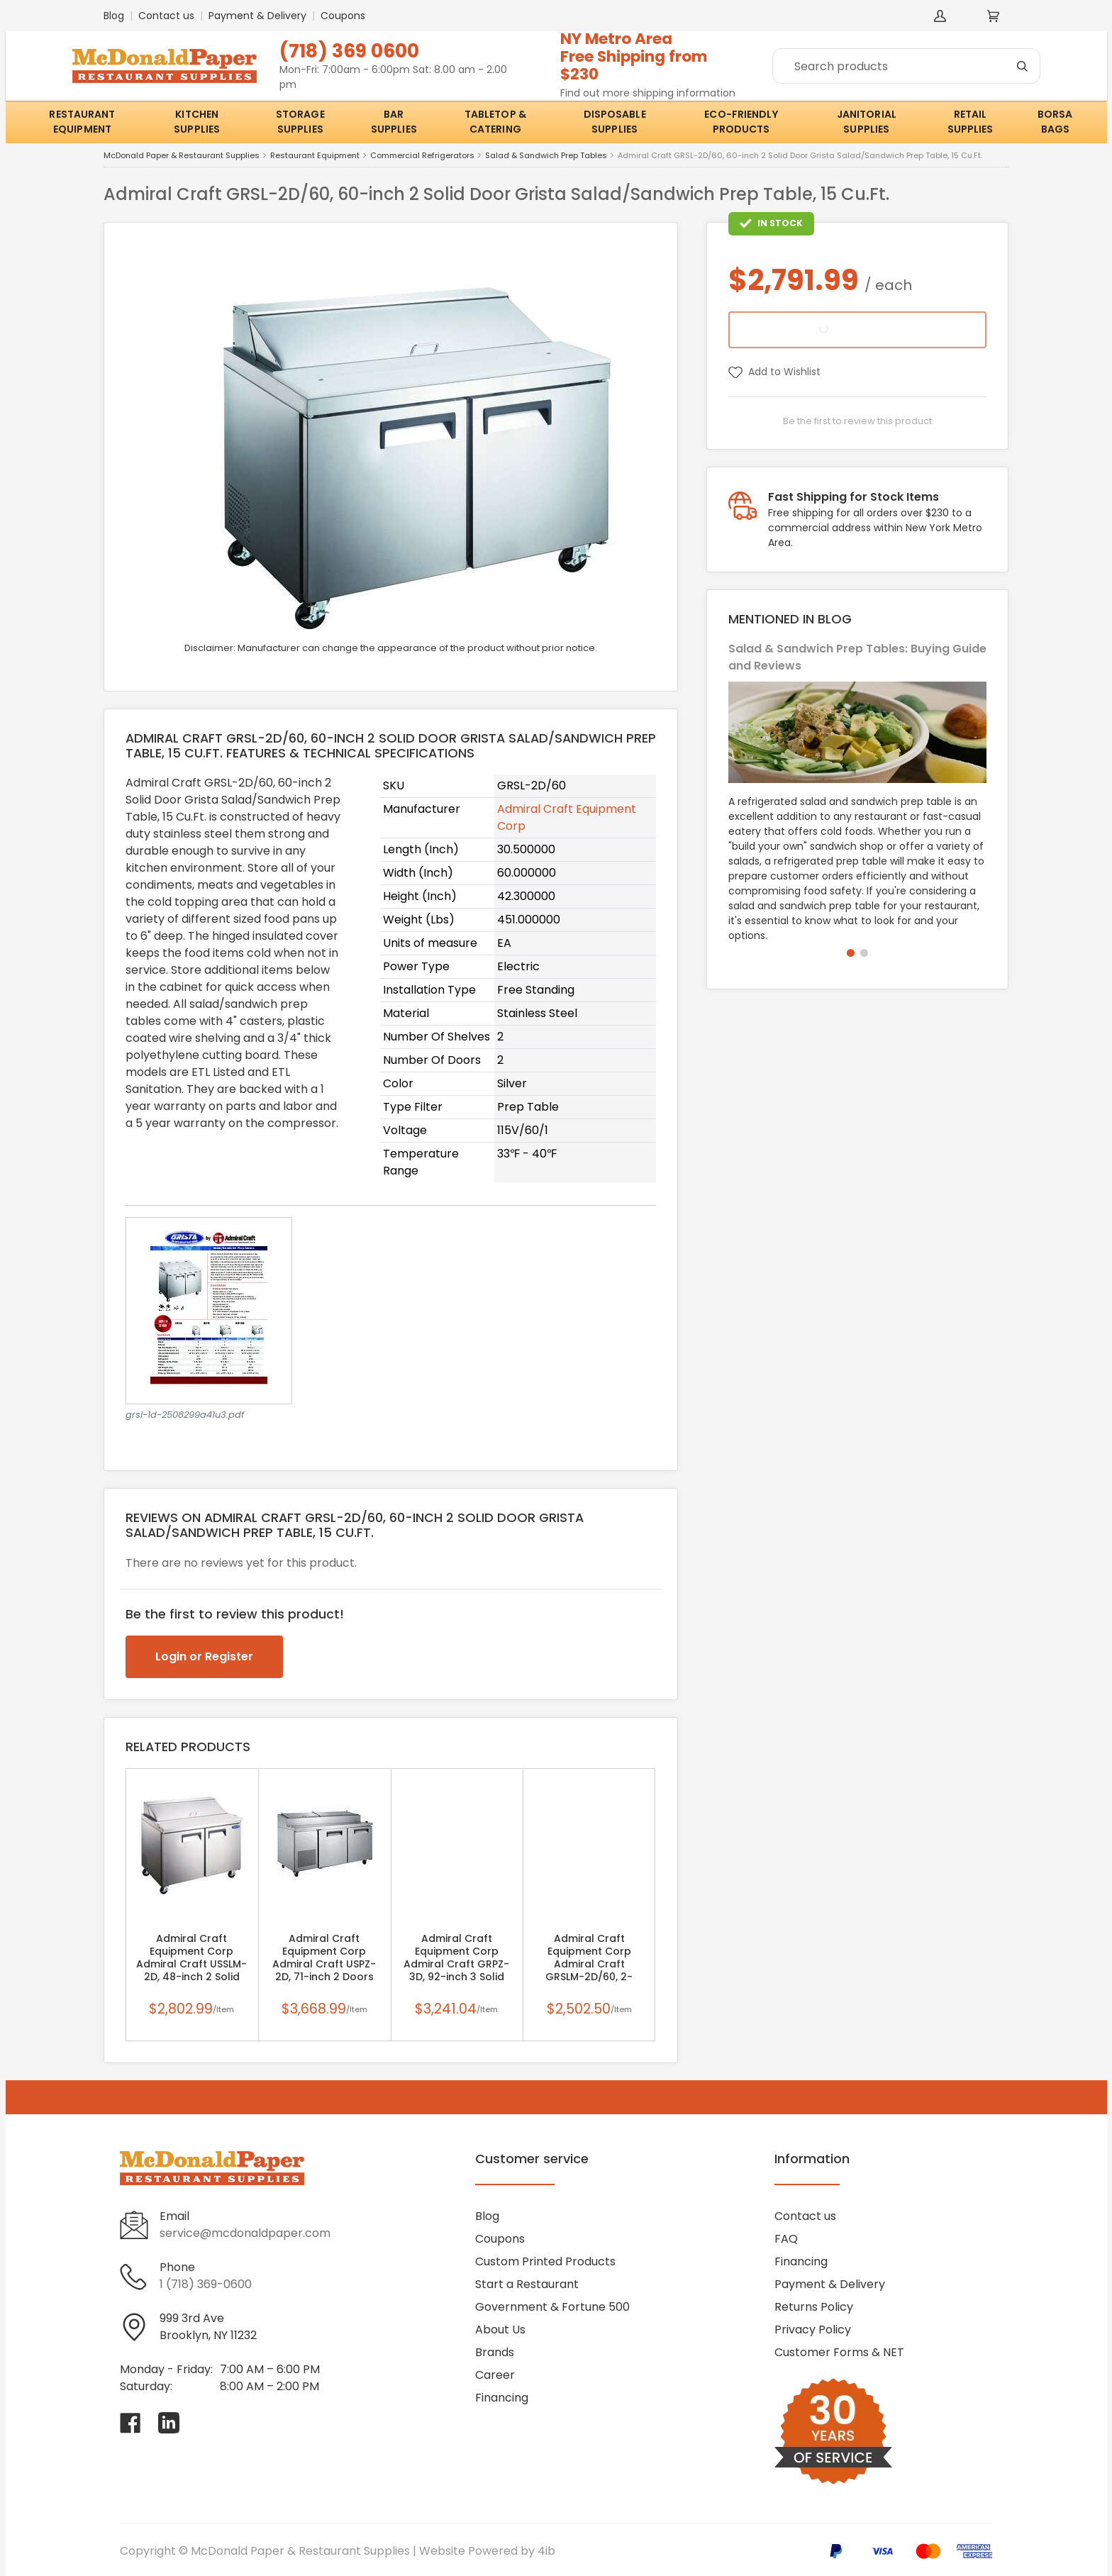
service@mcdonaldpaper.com (245, 2233)
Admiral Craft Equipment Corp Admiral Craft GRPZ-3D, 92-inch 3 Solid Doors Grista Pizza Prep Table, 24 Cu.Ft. (456, 1964)
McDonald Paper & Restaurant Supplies (182, 155)
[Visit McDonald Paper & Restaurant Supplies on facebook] (130, 2422)
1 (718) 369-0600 (206, 2284)
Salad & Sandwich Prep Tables (546, 155)
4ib (546, 2551)
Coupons (343, 16)
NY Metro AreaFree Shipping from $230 (634, 56)
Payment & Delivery (257, 16)
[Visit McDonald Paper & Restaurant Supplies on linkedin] (168, 2422)
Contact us (166, 16)
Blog (114, 16)
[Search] (906, 66)
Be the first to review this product (857, 421)
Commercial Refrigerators (422, 155)
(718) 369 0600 (349, 51)
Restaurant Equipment (315, 155)
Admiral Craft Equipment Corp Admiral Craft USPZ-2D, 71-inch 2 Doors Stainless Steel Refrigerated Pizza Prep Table (324, 1964)
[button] (851, 953)
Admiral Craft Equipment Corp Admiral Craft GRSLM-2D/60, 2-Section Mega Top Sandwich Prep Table (589, 1964)
